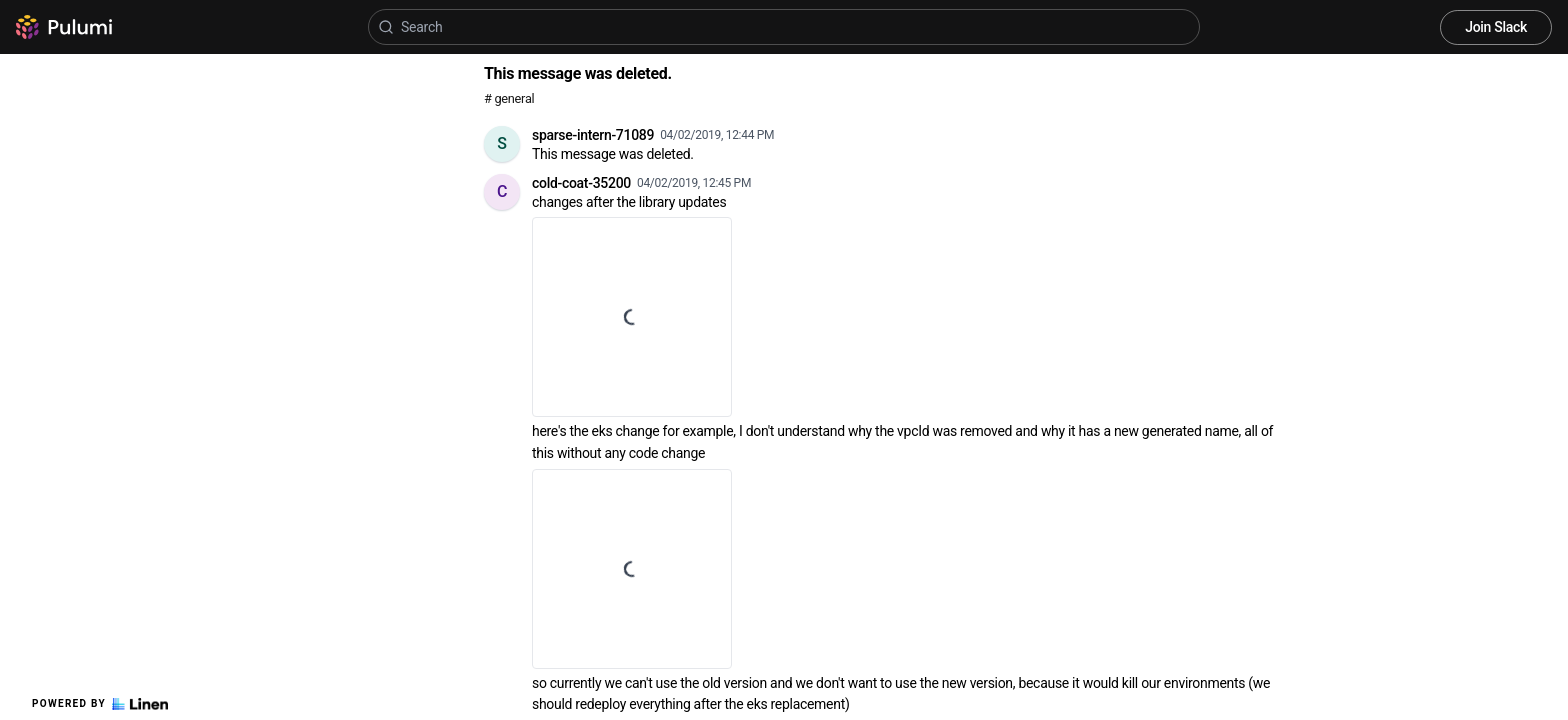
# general (509, 98)
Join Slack (1496, 27)
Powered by (100, 704)
